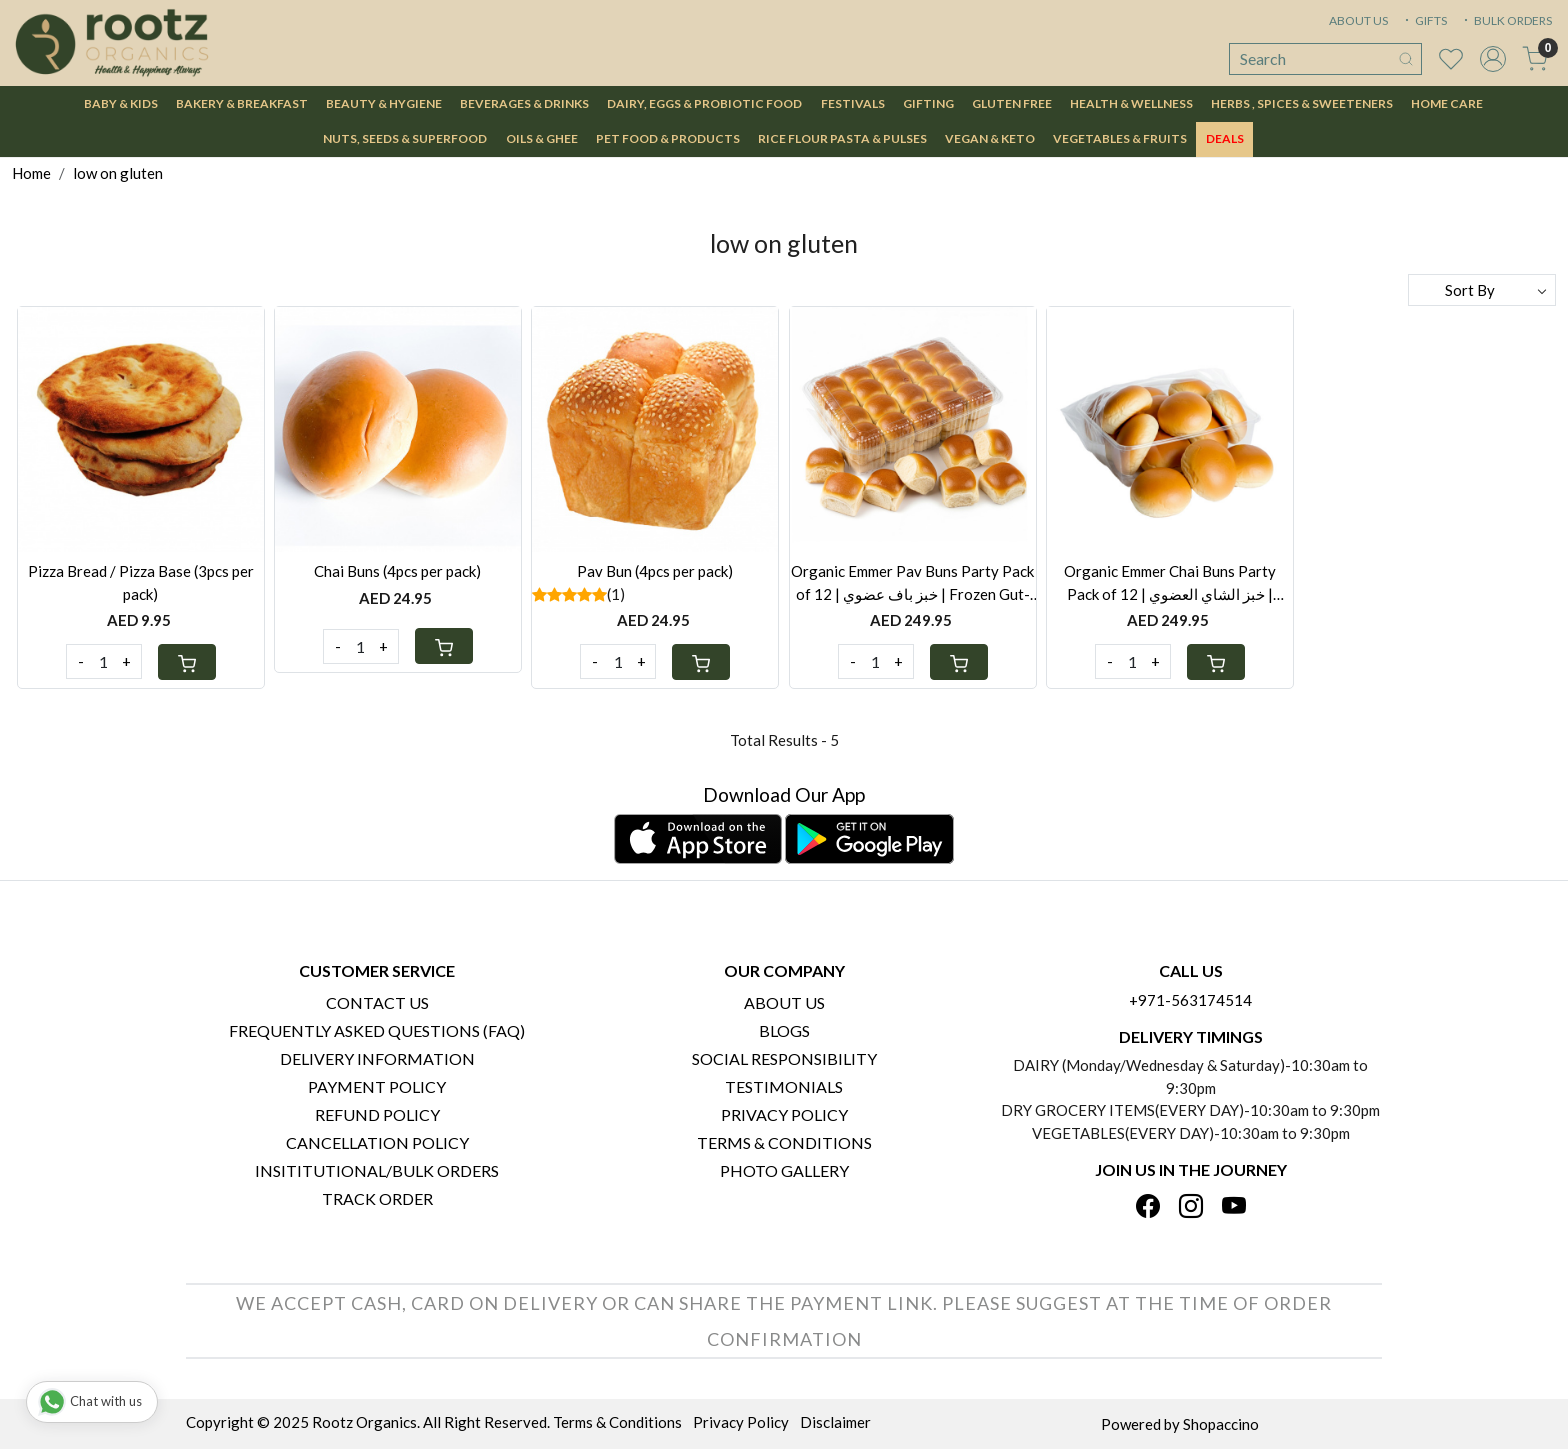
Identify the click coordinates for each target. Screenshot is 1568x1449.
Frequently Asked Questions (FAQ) (377, 1030)
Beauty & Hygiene (384, 103)
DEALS (1225, 138)
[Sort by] (1482, 290)
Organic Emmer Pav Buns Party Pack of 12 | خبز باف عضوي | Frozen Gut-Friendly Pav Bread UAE (912, 583)
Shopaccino (1221, 1424)
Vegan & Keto (990, 138)
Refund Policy (377, 1114)
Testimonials (784, 1086)
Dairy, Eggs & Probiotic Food (704, 103)
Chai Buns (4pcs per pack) (397, 571)
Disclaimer (835, 1422)
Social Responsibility (784, 1058)
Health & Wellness (1131, 103)
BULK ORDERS (1506, 20)
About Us (784, 1002)
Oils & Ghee (542, 138)
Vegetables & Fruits (1120, 138)
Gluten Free (1012, 103)
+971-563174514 (1190, 1000)
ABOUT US (1358, 20)
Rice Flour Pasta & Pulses (842, 138)
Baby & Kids (121, 103)
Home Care (1447, 103)
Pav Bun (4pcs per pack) (655, 571)
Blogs (784, 1030)
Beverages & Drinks (524, 103)
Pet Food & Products (668, 138)
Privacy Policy (784, 1114)
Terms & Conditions (784, 1142)
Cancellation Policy (377, 1142)
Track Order (377, 1198)
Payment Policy (377, 1086)
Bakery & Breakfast (242, 103)
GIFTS (1424, 20)
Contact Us (377, 1002)
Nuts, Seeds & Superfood (405, 138)
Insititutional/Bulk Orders (377, 1170)
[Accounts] (1493, 59)
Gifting (928, 103)
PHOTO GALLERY (784, 1170)
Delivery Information (377, 1058)
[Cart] (187, 662)
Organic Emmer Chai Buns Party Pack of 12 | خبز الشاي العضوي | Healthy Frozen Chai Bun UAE (1170, 583)
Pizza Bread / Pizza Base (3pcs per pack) (141, 582)
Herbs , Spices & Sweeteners (1302, 103)
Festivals (853, 103)
